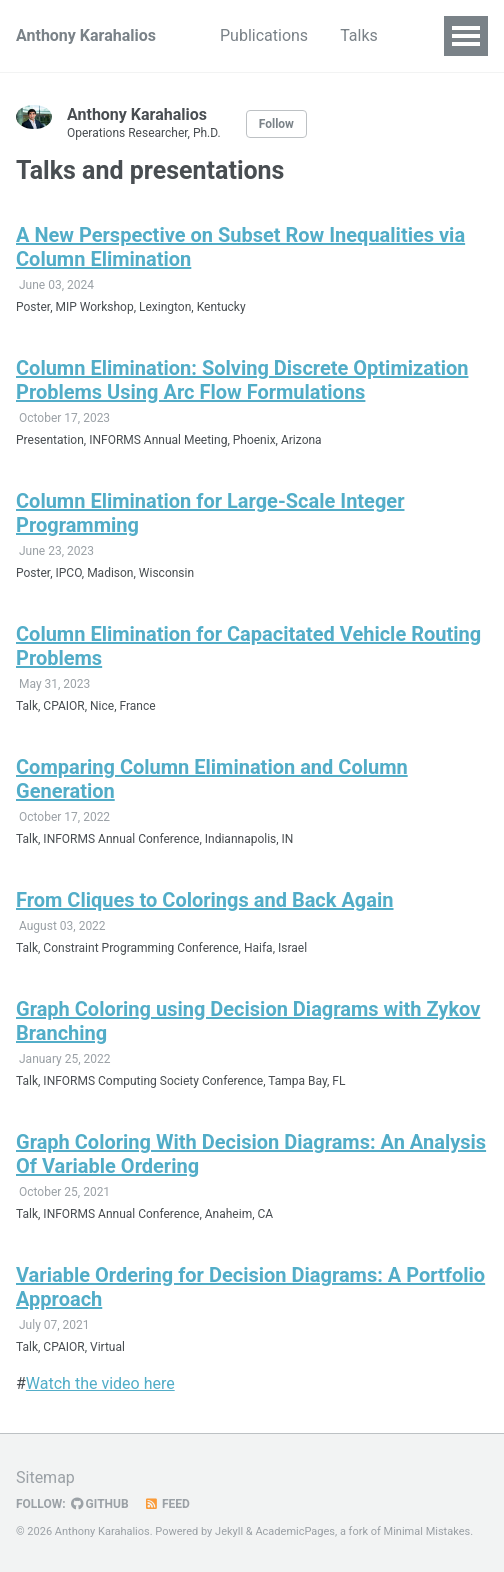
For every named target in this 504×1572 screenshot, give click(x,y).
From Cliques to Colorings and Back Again (205, 900)
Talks (359, 35)
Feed (167, 1504)
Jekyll (229, 1531)
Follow (276, 124)
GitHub (100, 1504)
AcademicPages (295, 1531)
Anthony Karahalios (86, 35)
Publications (264, 35)
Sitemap (45, 1477)
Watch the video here (100, 1383)
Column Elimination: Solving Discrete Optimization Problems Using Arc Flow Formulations (242, 380)
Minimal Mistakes (427, 1531)
